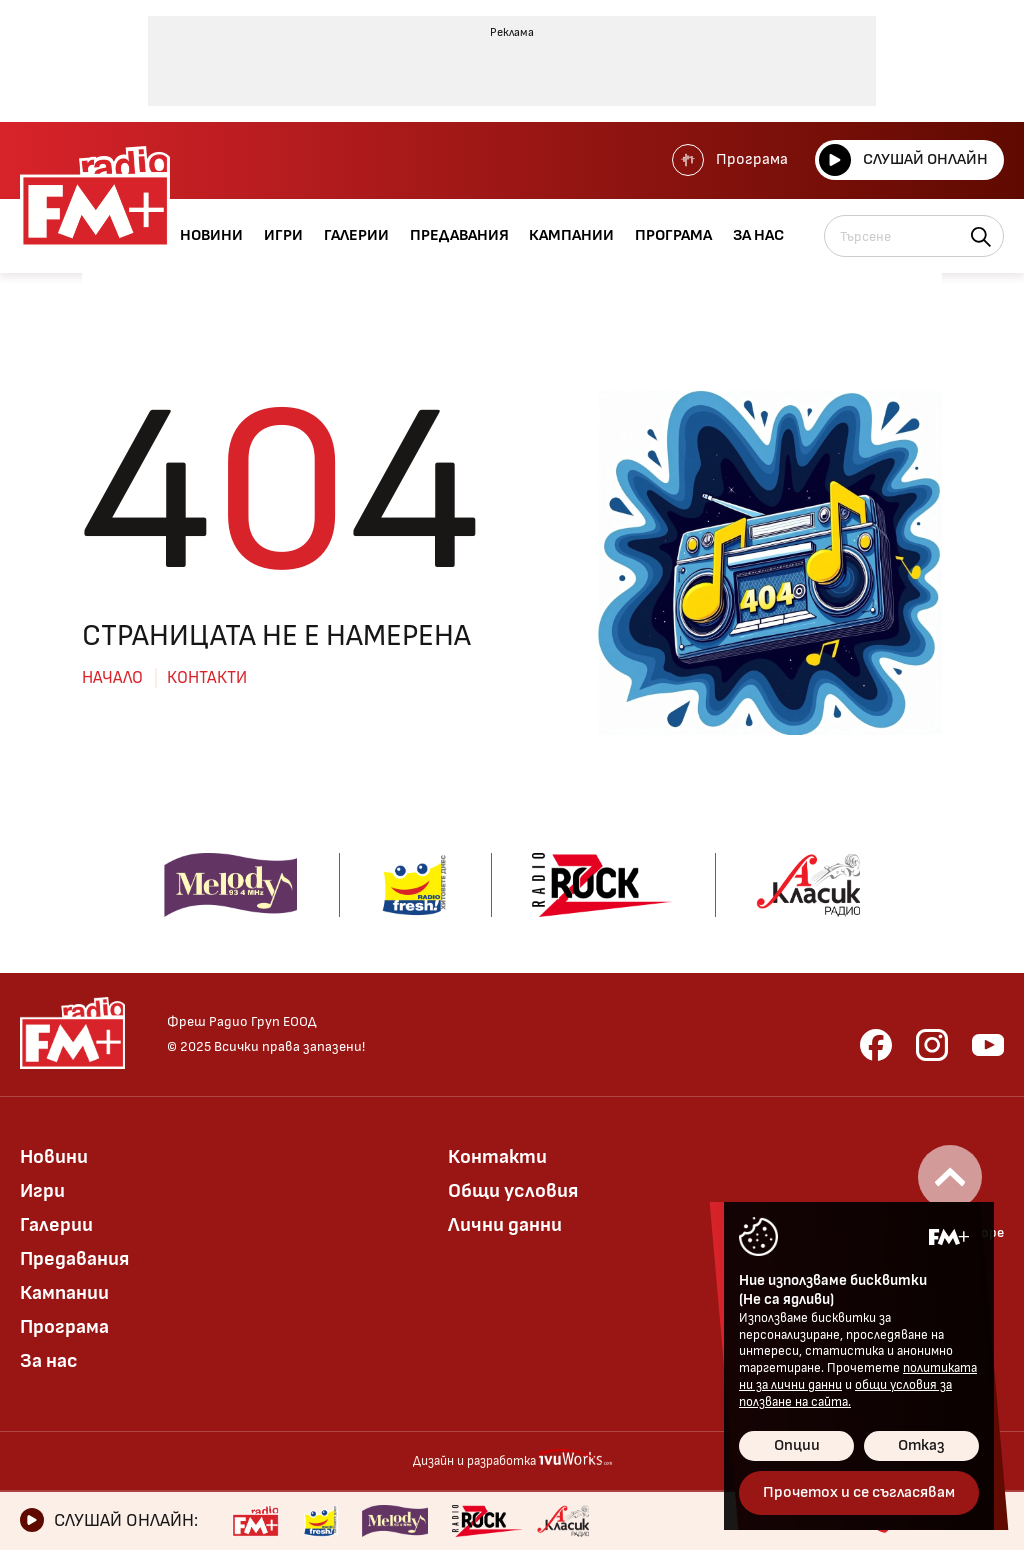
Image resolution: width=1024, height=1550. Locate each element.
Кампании (64, 1293)
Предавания (74, 1259)
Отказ (921, 1445)
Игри (42, 1191)
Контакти (207, 678)
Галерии (56, 1225)
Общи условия (513, 1191)
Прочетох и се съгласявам (859, 1492)
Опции (797, 1445)
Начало (112, 678)
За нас (49, 1361)
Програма (730, 160)
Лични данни (505, 1225)
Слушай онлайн (903, 160)
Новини (54, 1157)
